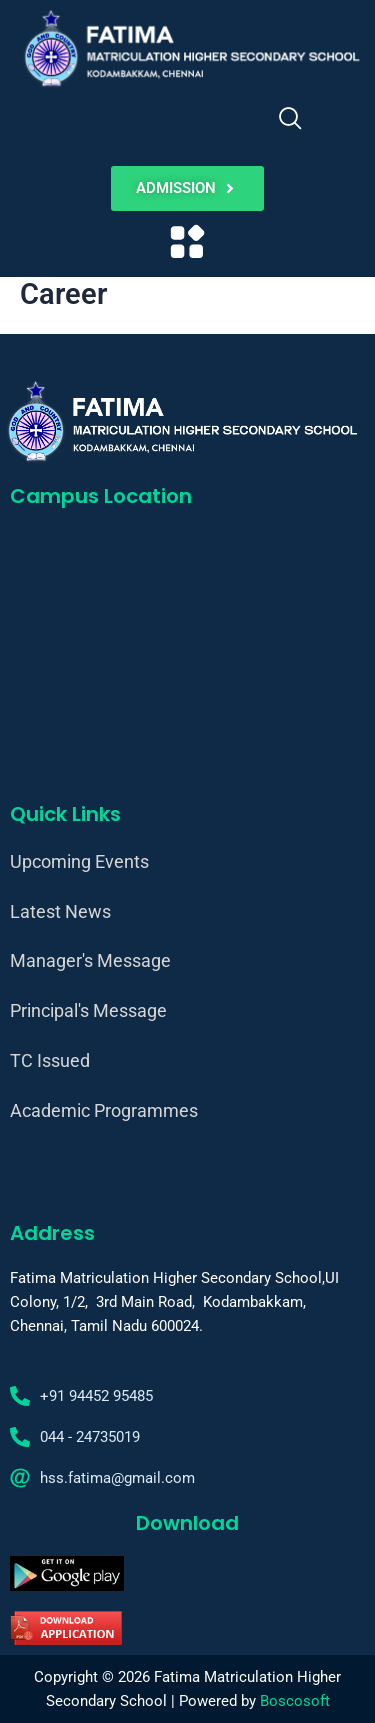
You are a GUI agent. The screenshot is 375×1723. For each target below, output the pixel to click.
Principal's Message (88, 1010)
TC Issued (50, 1060)
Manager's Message (90, 960)
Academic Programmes (104, 1110)
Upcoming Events (79, 861)
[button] (188, 244)
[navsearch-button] (290, 121)
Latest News (60, 911)
